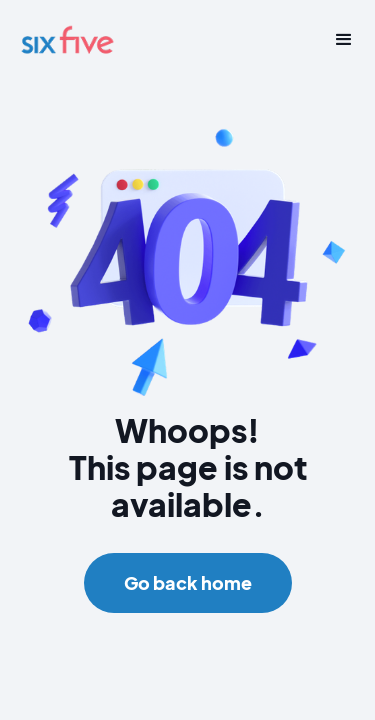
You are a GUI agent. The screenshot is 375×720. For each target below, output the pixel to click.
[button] (336, 40)
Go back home (188, 582)
